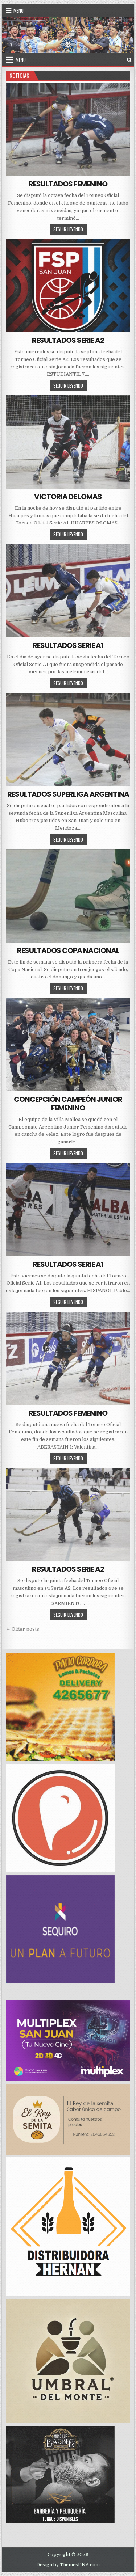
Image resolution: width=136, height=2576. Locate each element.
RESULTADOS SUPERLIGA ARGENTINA (68, 794)
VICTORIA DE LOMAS (68, 497)
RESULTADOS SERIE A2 (68, 340)
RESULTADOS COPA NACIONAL (68, 950)
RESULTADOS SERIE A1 (68, 645)
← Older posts (22, 1629)
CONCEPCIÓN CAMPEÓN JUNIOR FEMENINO (68, 1103)
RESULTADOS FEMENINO (68, 184)
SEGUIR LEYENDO (70, 229)
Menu (18, 10)
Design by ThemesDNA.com (68, 2564)
